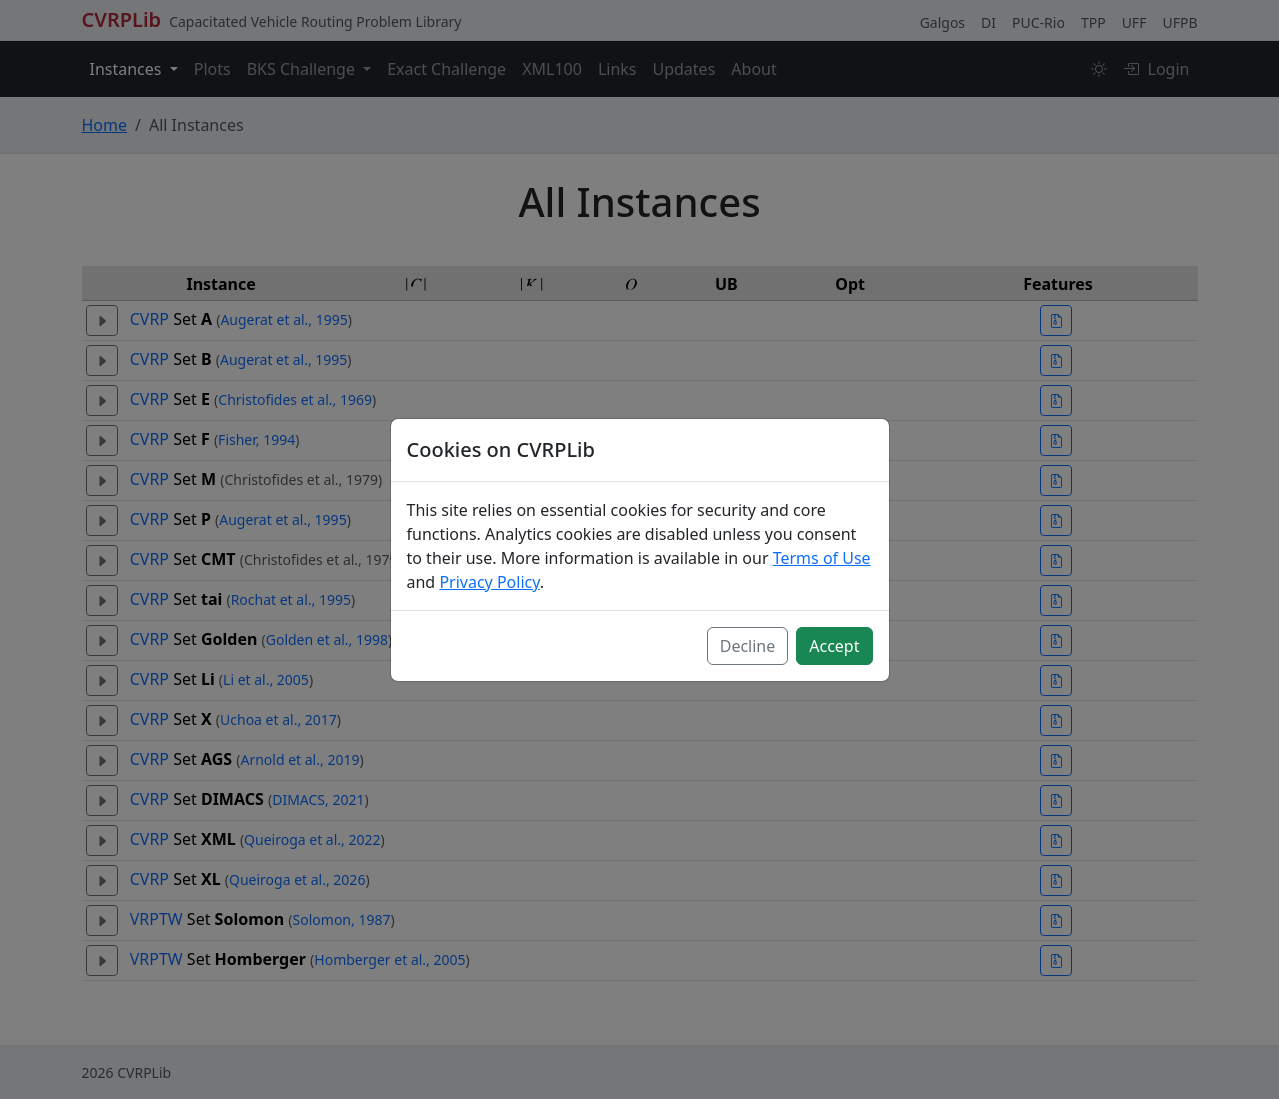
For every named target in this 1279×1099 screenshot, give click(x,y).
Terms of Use (822, 558)
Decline (748, 646)
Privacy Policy (489, 582)
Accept (834, 646)
